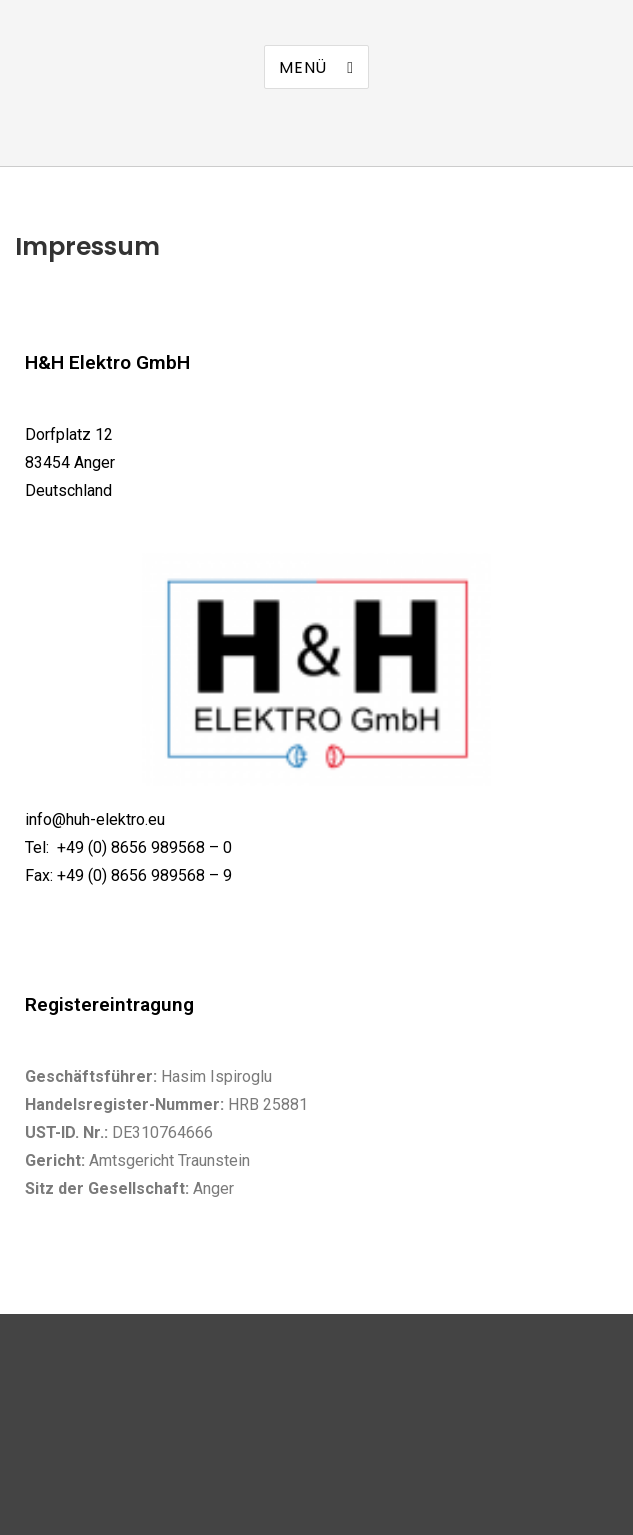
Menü (303, 67)
